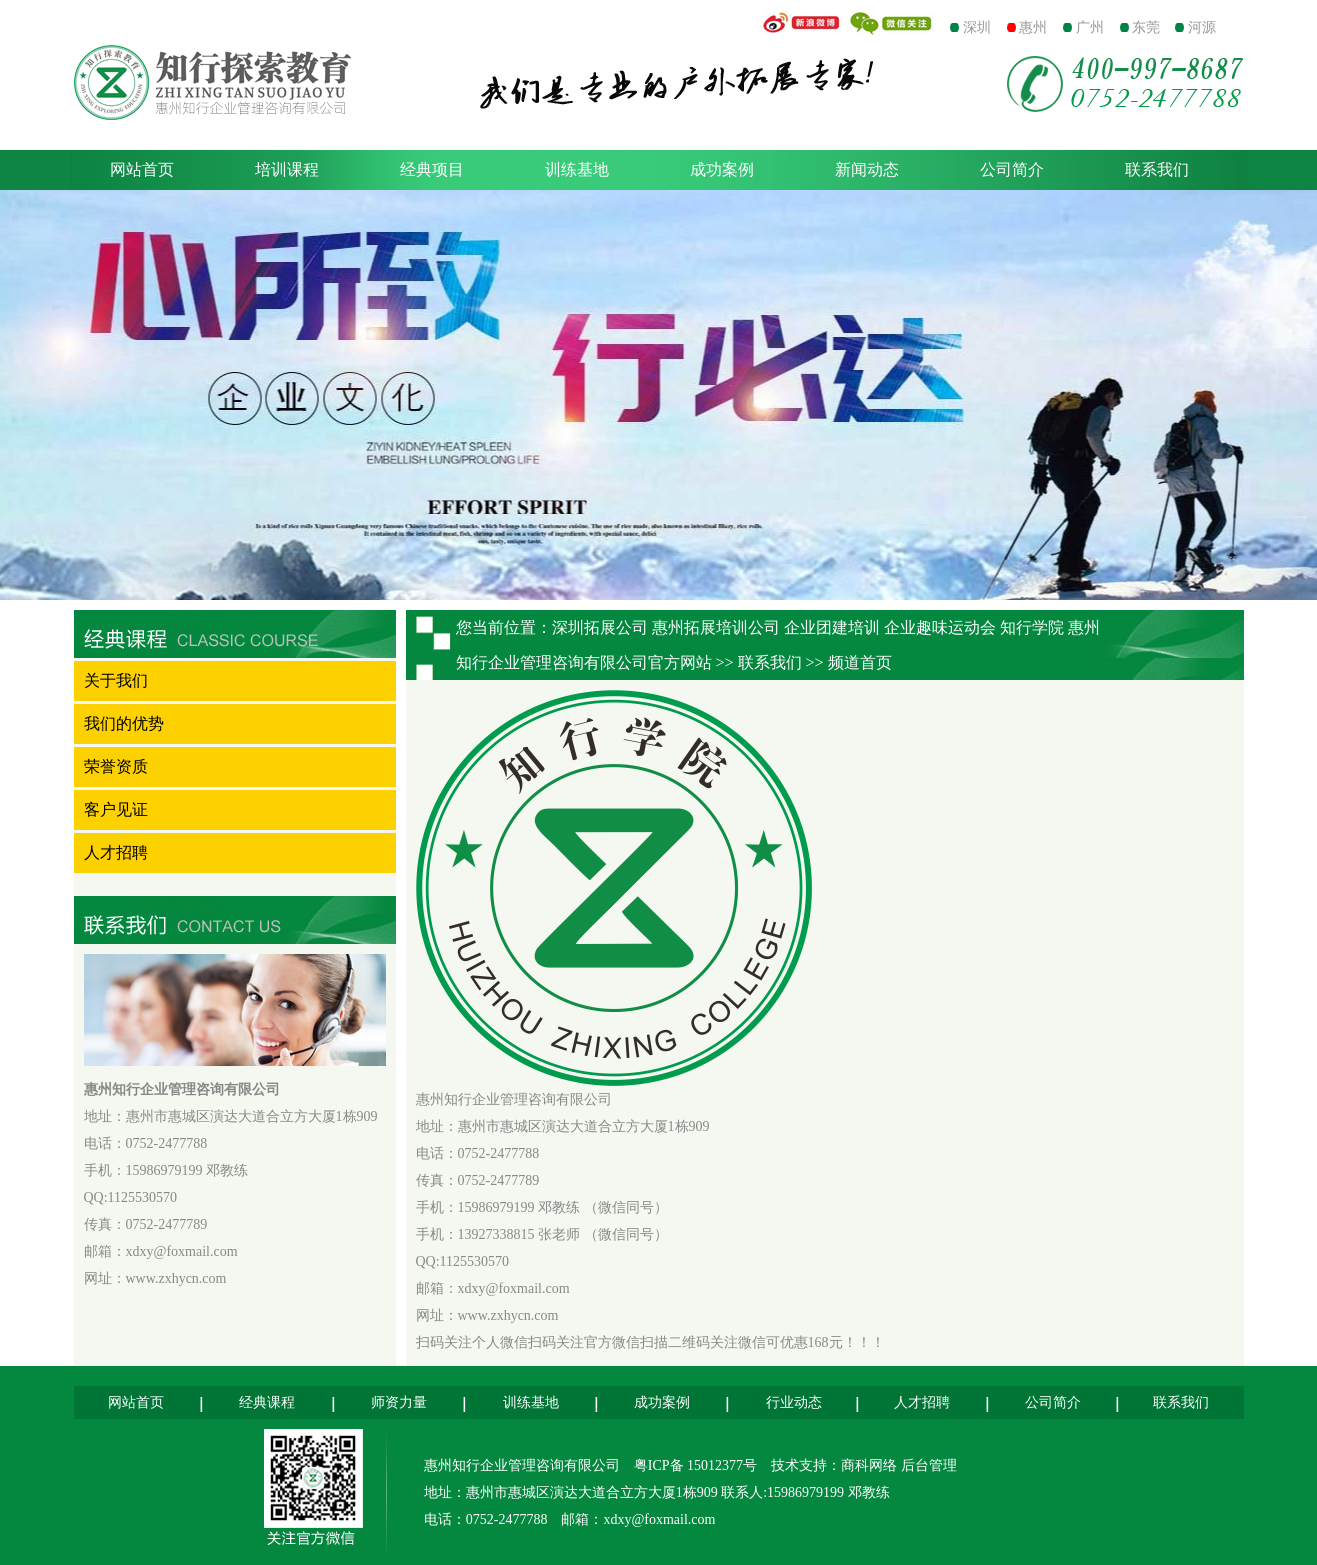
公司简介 (1012, 169)
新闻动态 (867, 169)
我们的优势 (124, 723)
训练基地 (577, 169)
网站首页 (142, 169)
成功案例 (722, 169)
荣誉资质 (116, 766)
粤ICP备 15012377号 (695, 1465)
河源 (1202, 27)
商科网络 (871, 1465)
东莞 (1146, 27)
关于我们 (116, 680)
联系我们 (1157, 169)
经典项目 (432, 169)
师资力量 (399, 1402)
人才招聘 (116, 852)
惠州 (1033, 27)
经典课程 (267, 1402)
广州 (1090, 27)
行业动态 (794, 1402)
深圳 (977, 27)
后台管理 (929, 1465)
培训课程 (287, 169)
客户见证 (116, 809)
